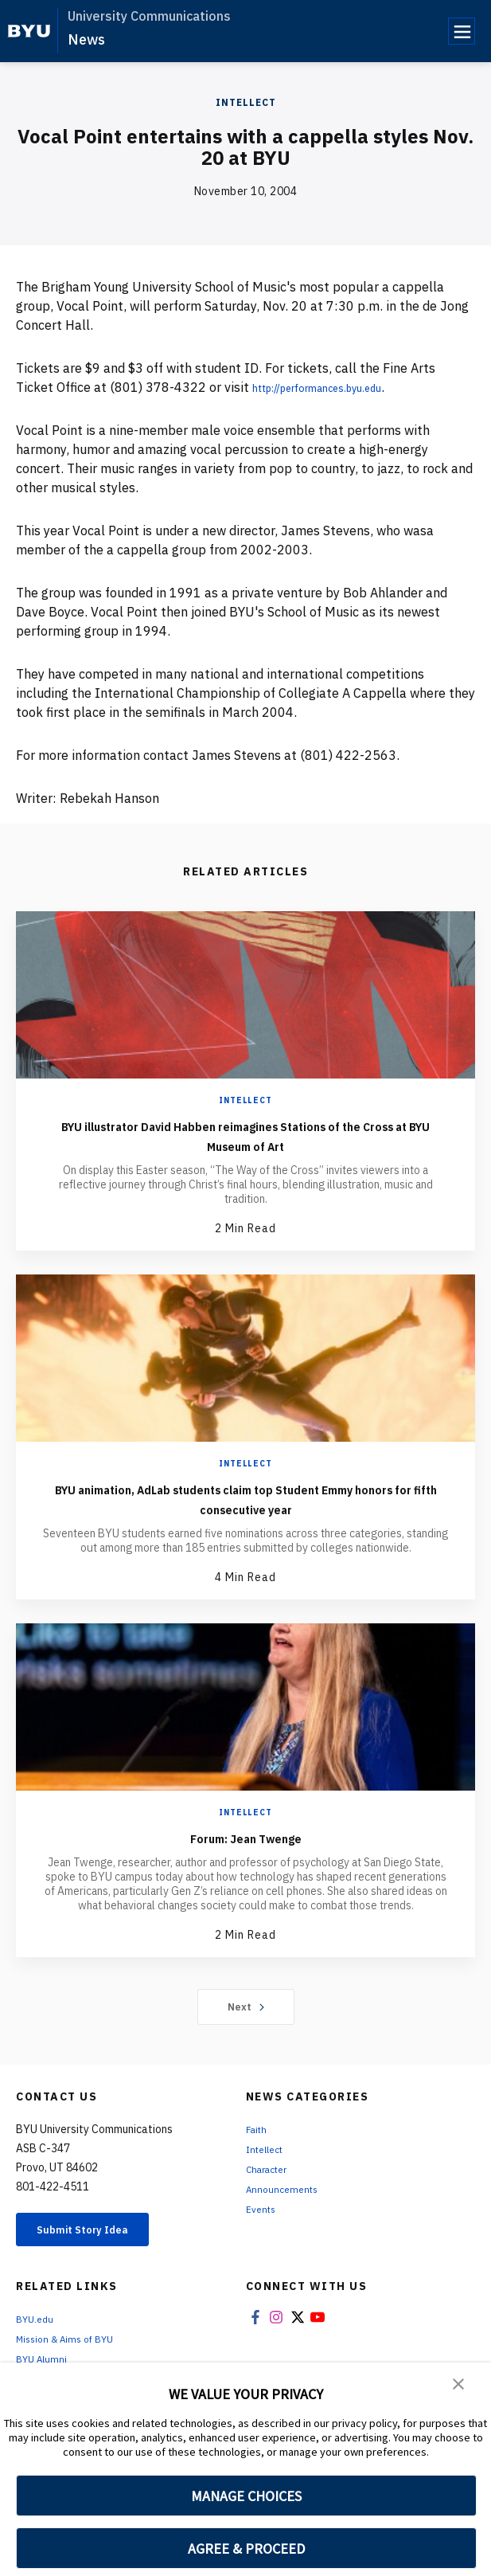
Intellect (246, 102)
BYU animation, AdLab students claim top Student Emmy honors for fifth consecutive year (245, 1498)
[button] (459, 2386)
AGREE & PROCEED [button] (246, 2548)
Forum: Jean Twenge (245, 1837)
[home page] (29, 31)
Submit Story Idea (98, 2232)
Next (245, 2006)
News (86, 39)
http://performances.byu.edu (337, 387)
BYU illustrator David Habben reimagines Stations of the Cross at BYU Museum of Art (246, 1135)
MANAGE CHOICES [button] (246, 2496)
